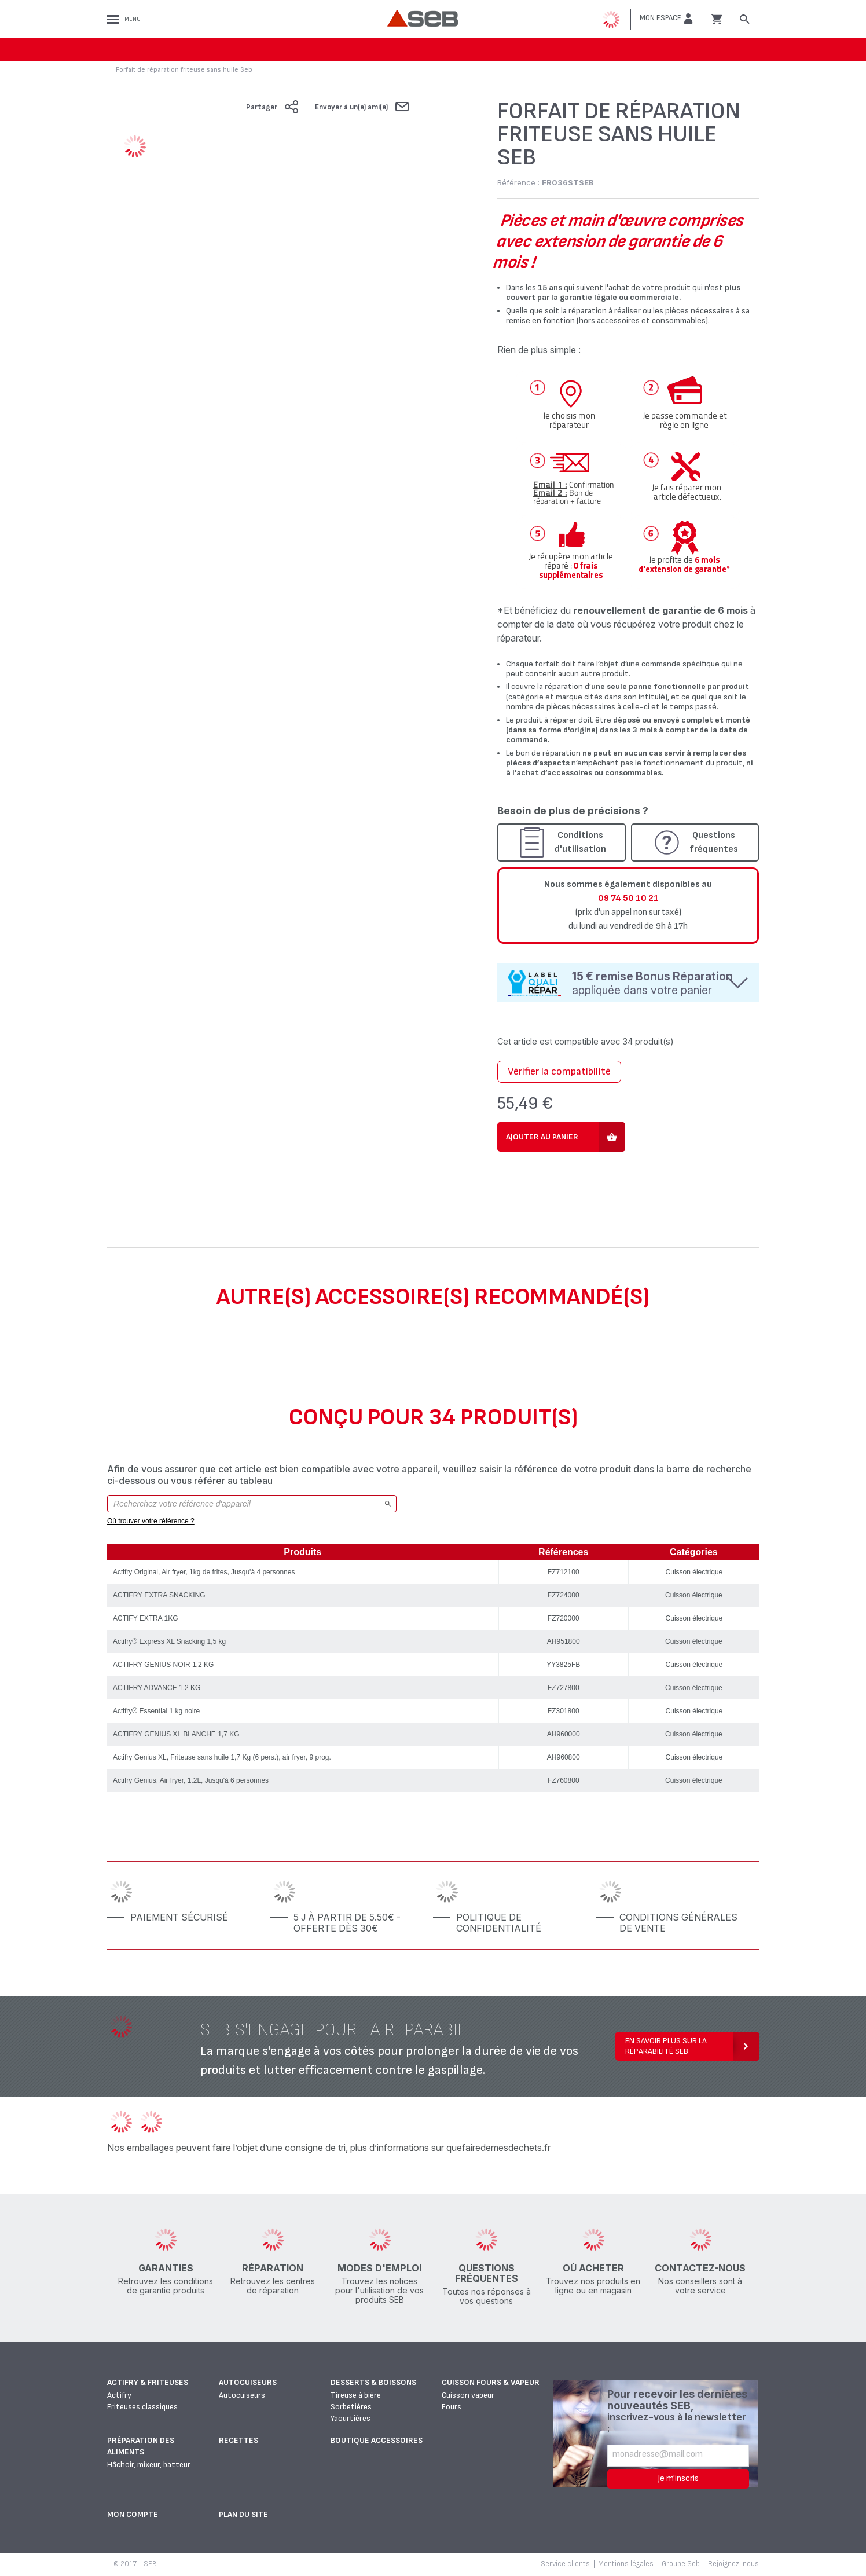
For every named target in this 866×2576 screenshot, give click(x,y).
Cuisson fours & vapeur (491, 2382)
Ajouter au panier (542, 1137)
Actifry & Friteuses (147, 2382)
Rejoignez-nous (733, 2563)
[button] (666, 18)
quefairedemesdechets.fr (498, 2147)
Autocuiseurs (248, 2382)
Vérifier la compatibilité (559, 1071)
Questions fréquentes (713, 842)
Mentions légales (626, 2563)
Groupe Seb (681, 2563)
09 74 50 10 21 (628, 898)
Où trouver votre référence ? (151, 1521)
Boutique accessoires (377, 2440)
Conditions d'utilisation (580, 842)
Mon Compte (132, 2514)
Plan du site (243, 2514)
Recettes (238, 2440)
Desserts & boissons (373, 2382)
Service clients (565, 2563)
